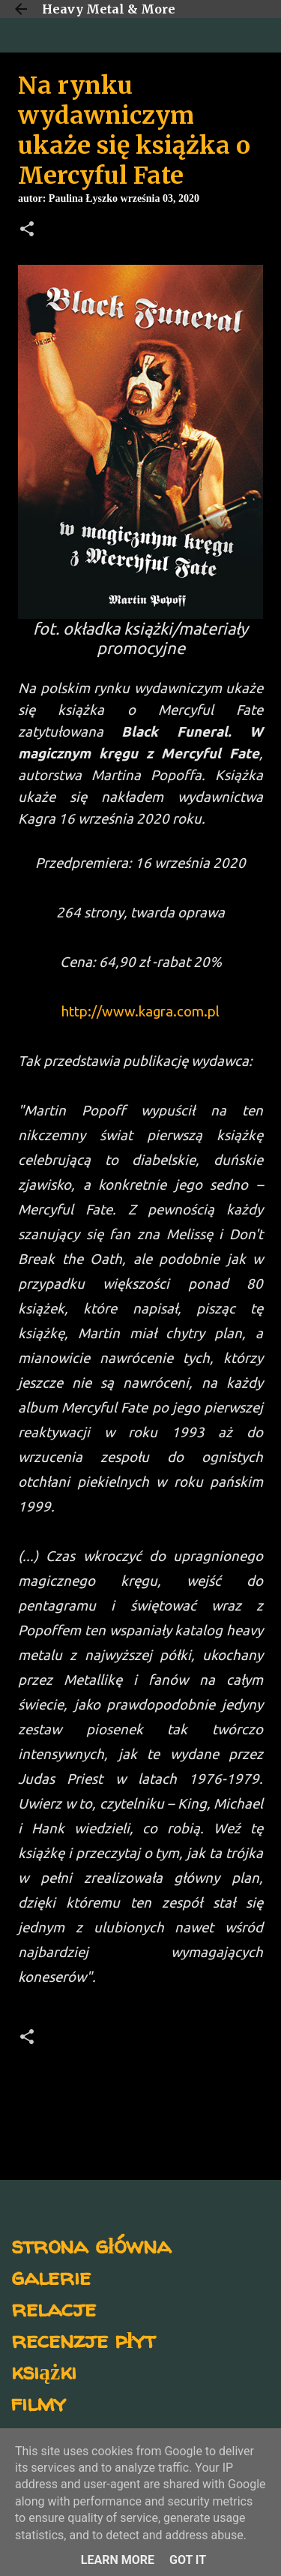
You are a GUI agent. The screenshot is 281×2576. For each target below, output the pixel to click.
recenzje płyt (83, 2339)
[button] (27, 230)
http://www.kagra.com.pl (140, 1011)
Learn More (117, 2560)
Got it (187, 2560)
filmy (38, 2402)
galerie (51, 2276)
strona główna (91, 2244)
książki (43, 2370)
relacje (53, 2307)
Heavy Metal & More (108, 9)
